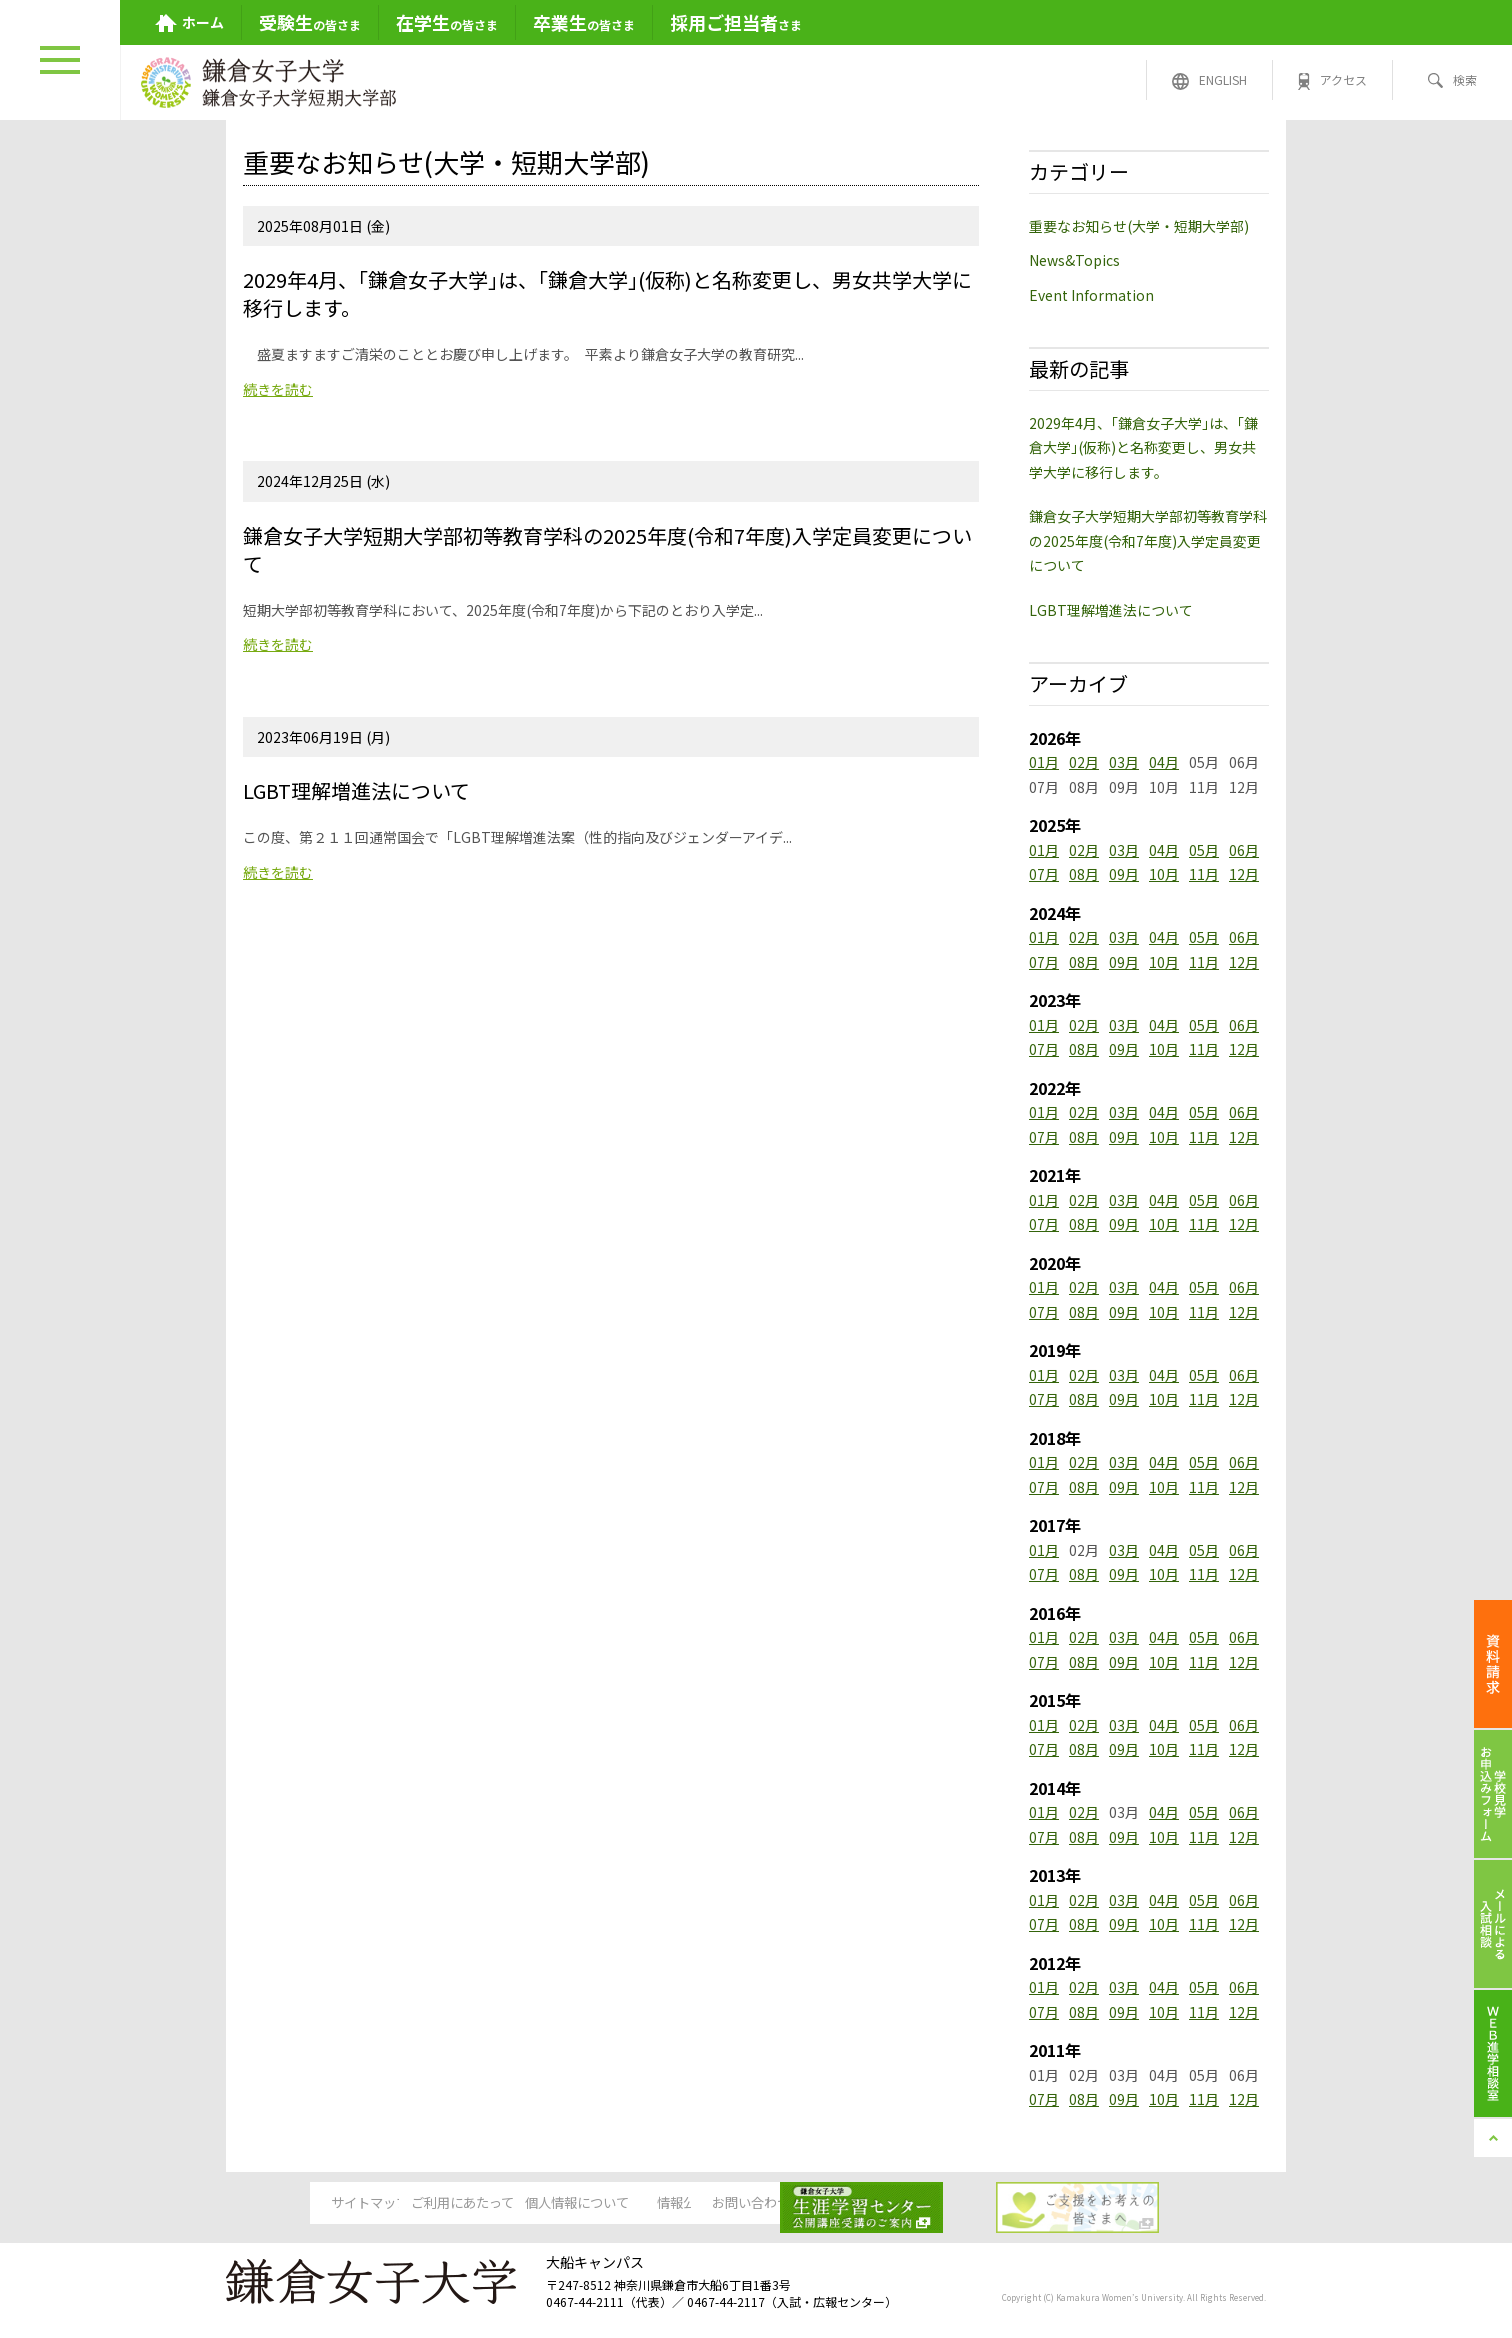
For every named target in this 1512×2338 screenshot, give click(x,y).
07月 (1044, 874)
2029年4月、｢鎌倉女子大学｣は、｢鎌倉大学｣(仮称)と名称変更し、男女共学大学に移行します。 (1143, 447)
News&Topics (1074, 260)
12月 (1244, 874)
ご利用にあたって (449, 2204)
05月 (1204, 850)
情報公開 (755, 2204)
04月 (1164, 762)
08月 (1084, 874)
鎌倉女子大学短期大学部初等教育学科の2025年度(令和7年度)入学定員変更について (1148, 540)
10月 (1164, 874)
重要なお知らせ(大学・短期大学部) (1139, 226)
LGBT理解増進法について (1111, 610)
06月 (1244, 850)
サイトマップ (296, 2204)
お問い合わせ (908, 2204)
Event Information (1091, 295)
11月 (1204, 874)
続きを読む (278, 389)
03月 (1124, 762)
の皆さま (310, 22)
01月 (1044, 762)
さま (736, 22)
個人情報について (602, 2204)
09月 (1124, 874)
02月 (1084, 762)
